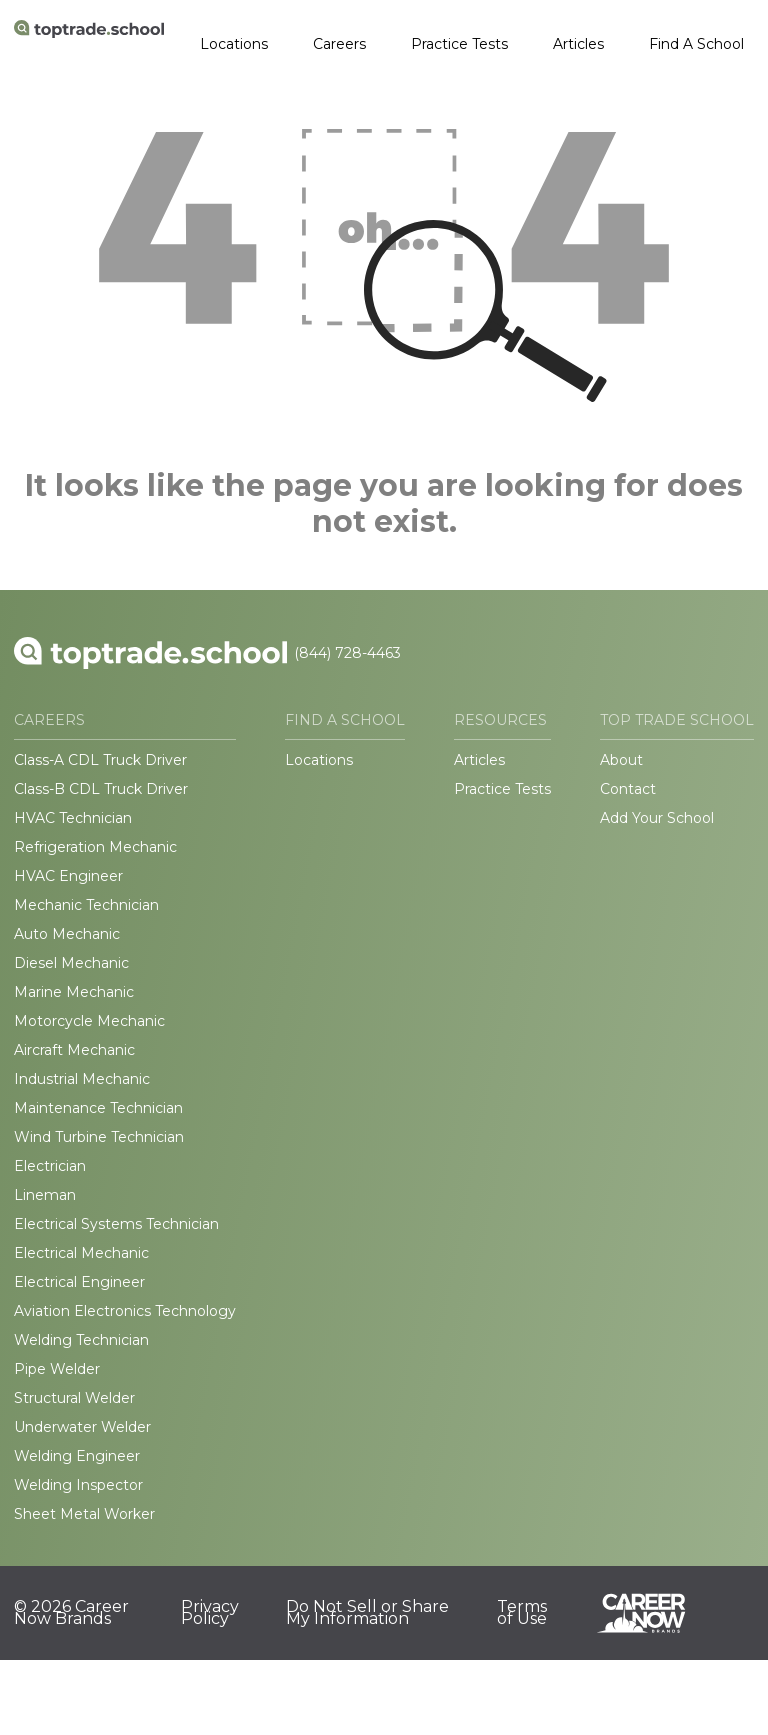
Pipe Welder (57, 1369)
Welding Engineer (77, 1456)
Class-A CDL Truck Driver (100, 760)
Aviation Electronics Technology (125, 1311)
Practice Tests (459, 44)
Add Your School (657, 818)
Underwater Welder (82, 1427)
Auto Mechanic (67, 934)
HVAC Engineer (68, 876)
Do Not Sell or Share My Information (367, 1613)
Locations (234, 44)
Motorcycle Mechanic (89, 1021)
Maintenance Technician (98, 1108)
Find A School (696, 44)
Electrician (50, 1166)
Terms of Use (522, 1613)
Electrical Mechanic (81, 1253)
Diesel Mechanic (71, 963)
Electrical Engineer (79, 1282)
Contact (628, 789)
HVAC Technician (73, 818)
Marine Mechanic (74, 992)
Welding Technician (81, 1340)
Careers (339, 44)
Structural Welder (74, 1398)
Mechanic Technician (86, 905)
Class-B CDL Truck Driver (101, 789)
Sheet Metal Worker (84, 1514)
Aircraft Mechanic (74, 1050)
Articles (578, 44)
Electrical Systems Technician (116, 1224)
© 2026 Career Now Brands (71, 1613)
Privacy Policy (210, 1613)
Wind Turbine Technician (99, 1137)
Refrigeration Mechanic (95, 847)
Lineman (45, 1195)
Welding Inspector (78, 1485)
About (621, 760)
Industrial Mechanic (82, 1079)
